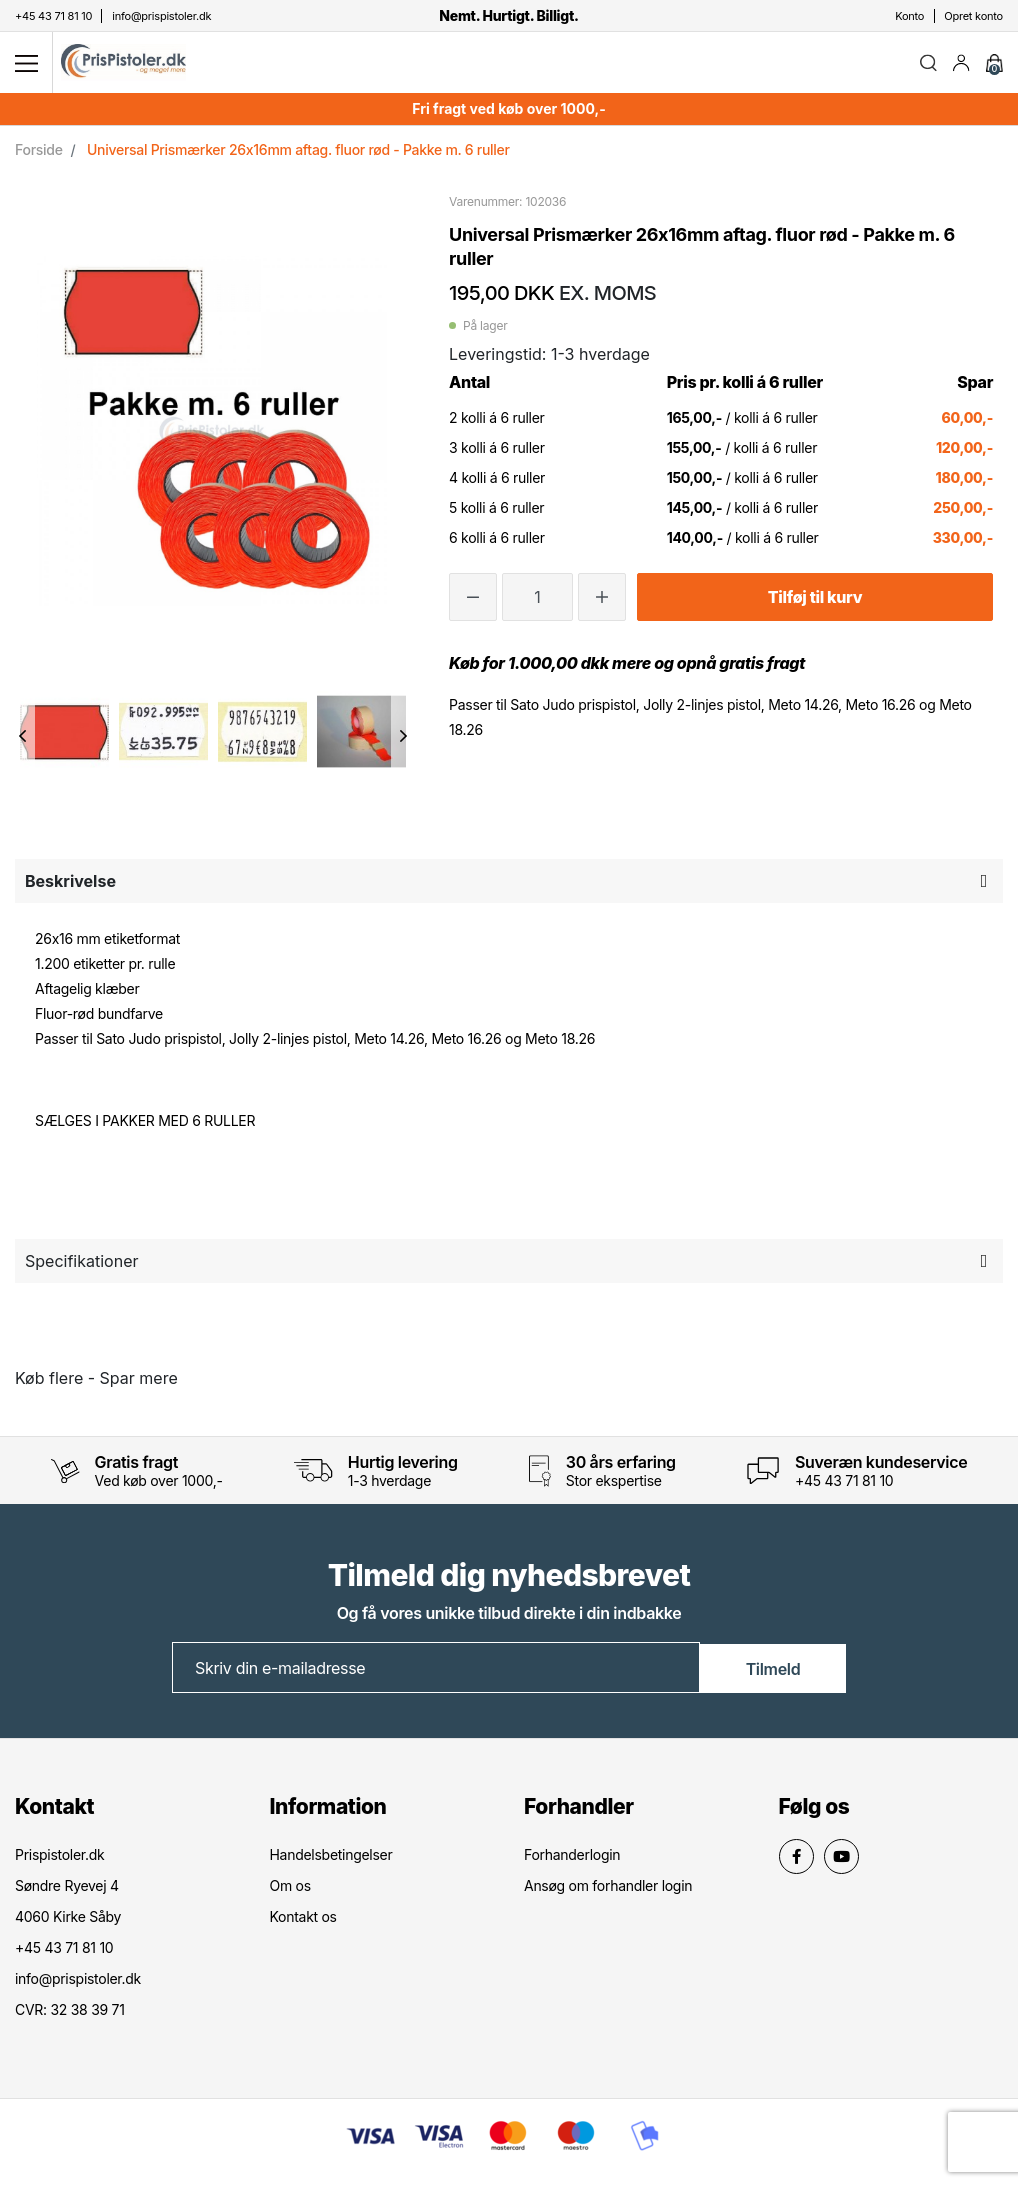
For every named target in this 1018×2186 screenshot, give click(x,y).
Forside (39, 153)
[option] (64, 735)
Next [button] (403, 740)
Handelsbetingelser (331, 1858)
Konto (909, 16)
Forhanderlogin (572, 1858)
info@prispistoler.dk (78, 1982)
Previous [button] (22, 740)
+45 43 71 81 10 (844, 1484)
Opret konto (973, 16)
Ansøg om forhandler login (608, 1889)
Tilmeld (773, 1672)
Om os (290, 1889)
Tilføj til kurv (815, 601)
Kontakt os (303, 1920)
